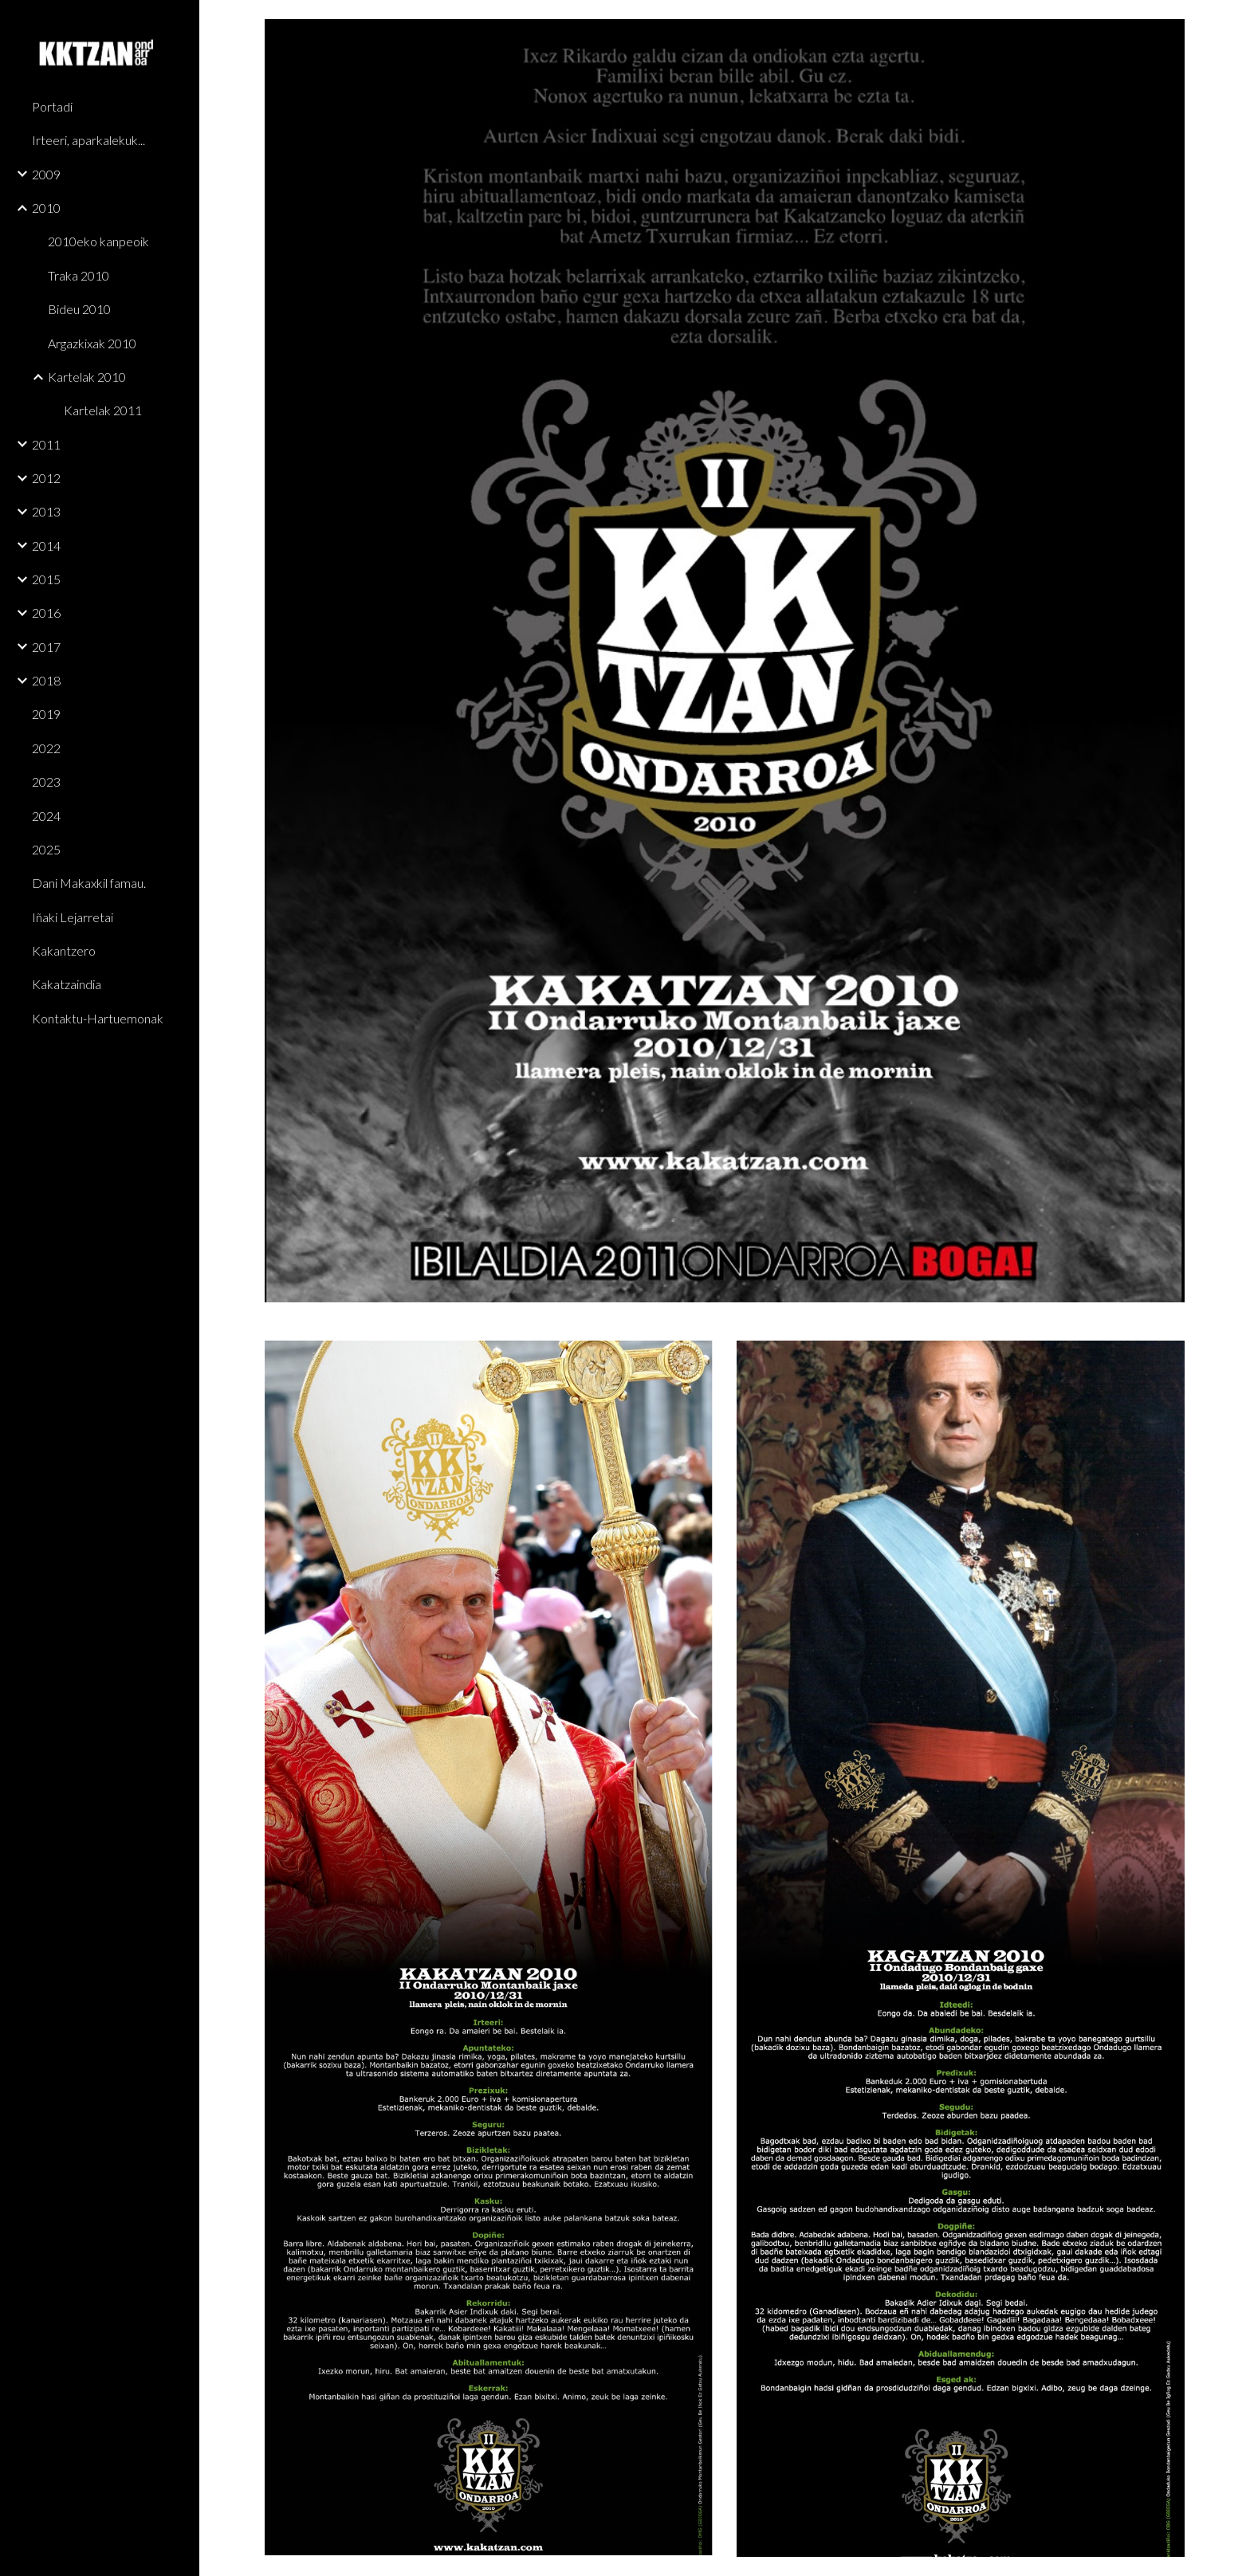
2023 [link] (46, 781)
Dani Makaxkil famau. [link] (89, 882)
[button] (1231, 22)
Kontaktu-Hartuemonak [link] (97, 1018)
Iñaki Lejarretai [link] (72, 917)
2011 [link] (46, 444)
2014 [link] (46, 545)
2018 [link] (46, 680)
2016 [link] (46, 612)
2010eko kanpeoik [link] (98, 241)
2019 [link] (46, 713)
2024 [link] (46, 815)
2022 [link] (46, 748)
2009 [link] (46, 174)
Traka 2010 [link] (78, 275)
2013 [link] (46, 511)
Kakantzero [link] (64, 950)
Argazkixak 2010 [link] (92, 343)
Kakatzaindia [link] (66, 984)
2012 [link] (46, 477)
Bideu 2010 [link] (79, 308)
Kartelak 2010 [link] (87, 376)
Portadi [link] (52, 106)
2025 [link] (46, 849)
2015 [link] (46, 579)
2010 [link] (46, 207)
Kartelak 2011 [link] (103, 410)
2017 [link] (46, 646)
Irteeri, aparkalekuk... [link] (88, 139)
